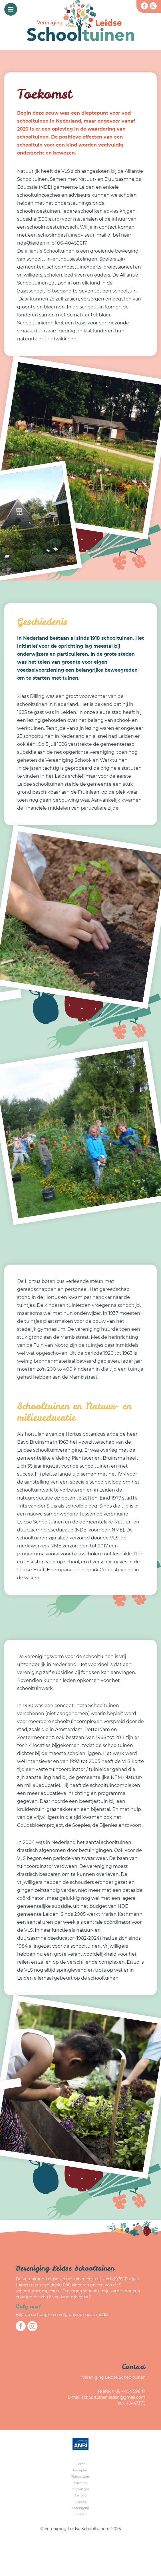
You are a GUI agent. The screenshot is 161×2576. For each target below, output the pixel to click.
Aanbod (80, 2495)
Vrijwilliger (80, 2489)
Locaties (80, 2483)
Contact (80, 2514)
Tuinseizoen (80, 2477)
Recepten (80, 2470)
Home (81, 2464)
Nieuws (80, 2502)
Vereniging (80, 2508)
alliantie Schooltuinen (50, 251)
